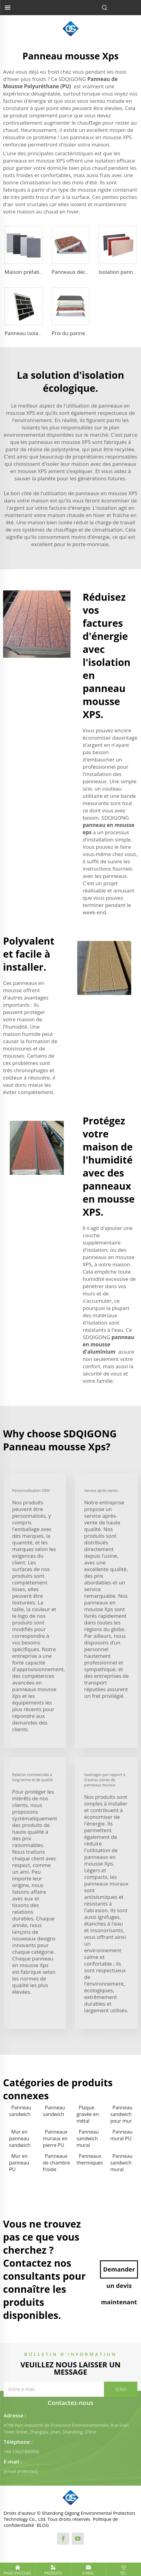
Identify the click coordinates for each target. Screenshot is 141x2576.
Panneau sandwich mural (88, 2138)
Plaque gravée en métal (88, 2114)
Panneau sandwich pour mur (121, 2114)
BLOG (43, 2525)
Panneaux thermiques (90, 2159)
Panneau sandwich (20, 2111)
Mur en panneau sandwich (19, 2138)
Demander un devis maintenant (119, 2272)
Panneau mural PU (121, 2135)
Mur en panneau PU (19, 2163)
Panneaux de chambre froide (56, 2163)
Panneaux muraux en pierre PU (55, 2138)
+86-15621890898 (21, 2451)
